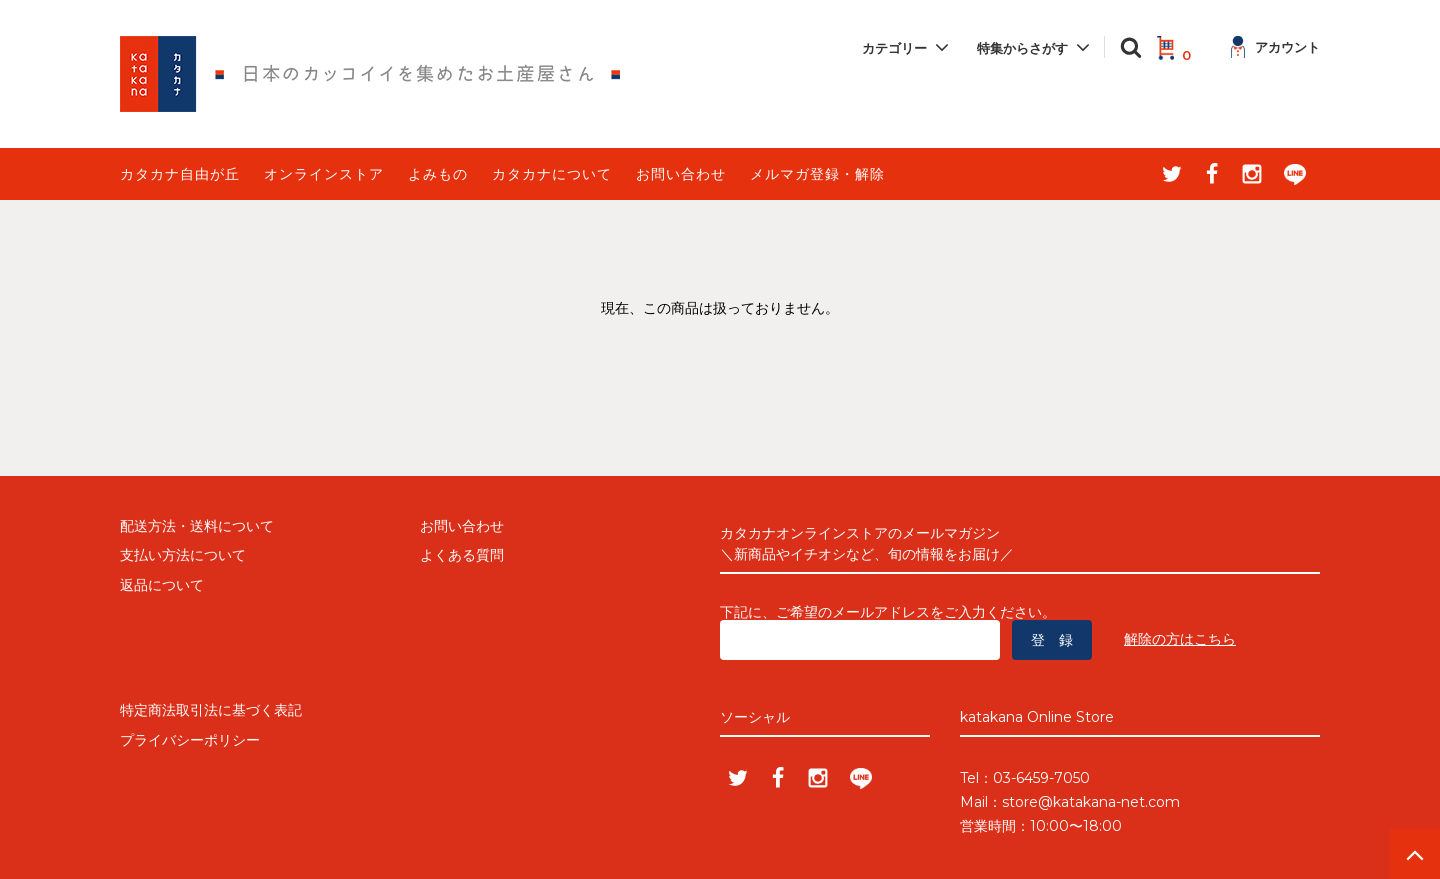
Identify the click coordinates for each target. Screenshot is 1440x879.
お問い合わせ (681, 174)
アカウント (1275, 47)
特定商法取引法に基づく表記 (211, 710)
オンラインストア (324, 174)
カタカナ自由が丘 (180, 174)
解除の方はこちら (1180, 639)
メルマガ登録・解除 (817, 174)
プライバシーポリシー (190, 740)
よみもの (438, 174)
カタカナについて (552, 174)
